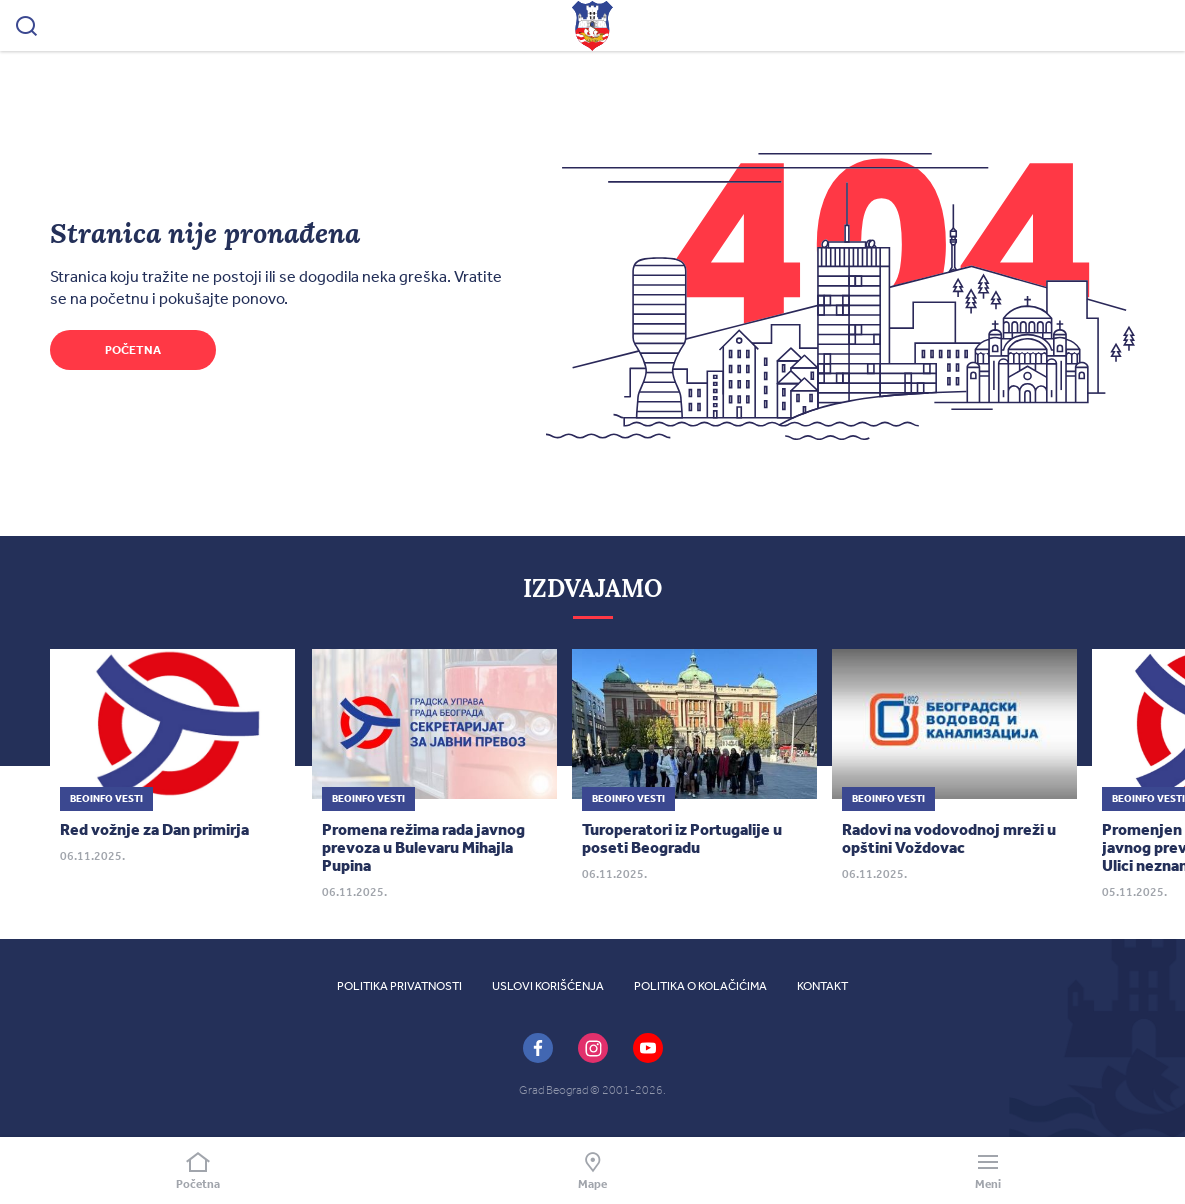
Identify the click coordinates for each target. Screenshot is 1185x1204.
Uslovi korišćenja (548, 986)
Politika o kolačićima (700, 986)
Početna (133, 350)
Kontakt (822, 986)
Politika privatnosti (399, 986)
